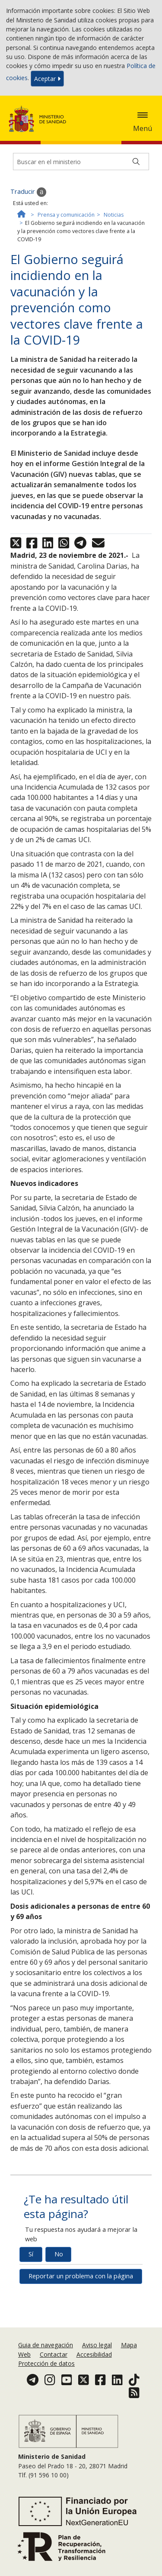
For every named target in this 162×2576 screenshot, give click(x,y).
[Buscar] (136, 161)
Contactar (53, 2354)
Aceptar (47, 79)
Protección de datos (46, 2363)
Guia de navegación (45, 2345)
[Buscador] (81, 161)
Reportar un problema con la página (81, 2276)
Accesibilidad (94, 2354)
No (58, 2254)
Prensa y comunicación (66, 214)
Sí (31, 2254)
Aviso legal (97, 2345)
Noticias (114, 214)
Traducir (28, 192)
